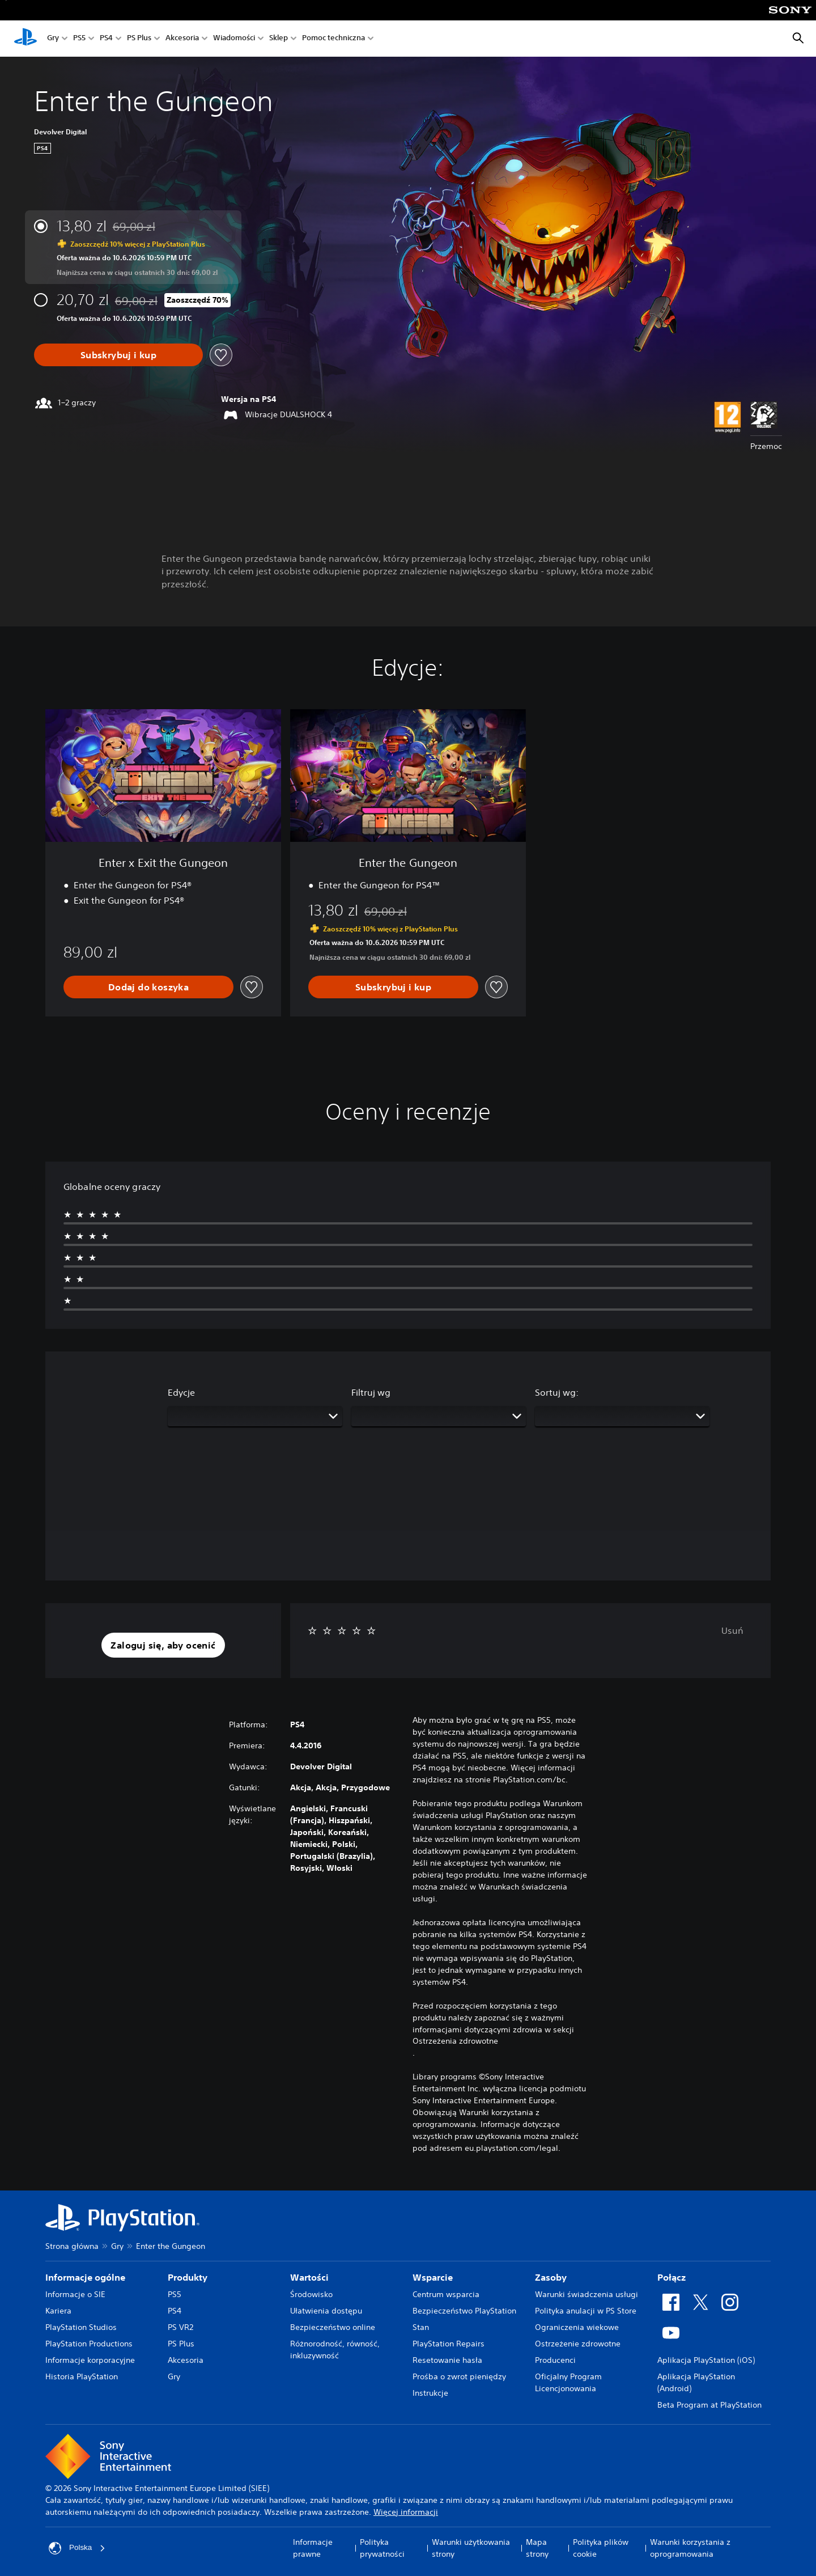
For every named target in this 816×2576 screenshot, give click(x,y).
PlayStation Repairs (448, 2343)
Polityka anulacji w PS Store (585, 2311)
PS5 (79, 39)
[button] (163, 1645)
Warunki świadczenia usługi (586, 2294)
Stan (421, 2327)
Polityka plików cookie (600, 2548)
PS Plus (139, 39)
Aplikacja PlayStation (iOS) (706, 2360)
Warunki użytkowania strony (471, 2548)
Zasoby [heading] (551, 2277)
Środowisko (311, 2294)
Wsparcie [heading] (433, 2277)
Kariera (58, 2311)
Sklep (278, 39)
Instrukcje (430, 2393)
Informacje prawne (313, 2548)
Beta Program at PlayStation (709, 2405)
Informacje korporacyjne (90, 2360)
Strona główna (72, 2246)
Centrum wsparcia (446, 2294)
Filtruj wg (370, 1392)
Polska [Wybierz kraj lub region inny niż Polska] (77, 2548)
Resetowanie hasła (447, 2360)
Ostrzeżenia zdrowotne (455, 2041)
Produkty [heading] (187, 2277)
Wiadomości (234, 39)
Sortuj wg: (557, 1392)
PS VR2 (180, 2327)
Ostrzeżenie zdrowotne (577, 2343)
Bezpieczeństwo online (332, 2327)
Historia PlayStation (81, 2376)
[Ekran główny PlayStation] (25, 38)
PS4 (106, 39)
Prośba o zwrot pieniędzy (459, 2376)
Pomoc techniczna (333, 39)
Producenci (555, 2360)
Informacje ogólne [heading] (85, 2277)
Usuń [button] (732, 1630)
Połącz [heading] (671, 2277)
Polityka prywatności (382, 2548)
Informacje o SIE (75, 2294)
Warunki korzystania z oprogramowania (690, 2548)
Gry (53, 39)
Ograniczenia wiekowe (577, 2327)
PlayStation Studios (81, 2327)
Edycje (181, 1392)
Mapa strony (537, 2548)
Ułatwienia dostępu (326, 2311)
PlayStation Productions (89, 2343)
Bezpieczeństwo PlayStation (464, 2311)
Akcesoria (182, 39)
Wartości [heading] (309, 2277)
